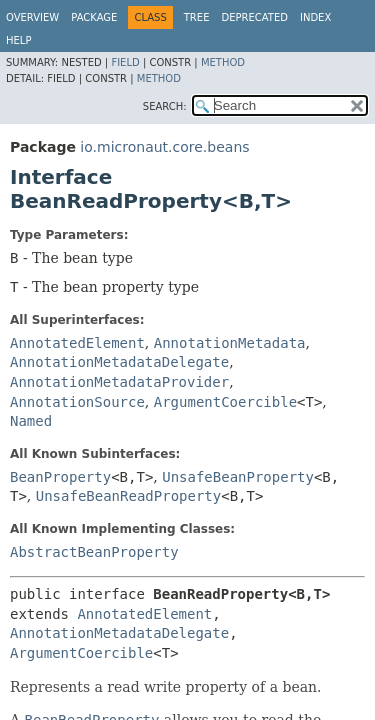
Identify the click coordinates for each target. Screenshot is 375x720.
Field (125, 62)
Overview (32, 17)
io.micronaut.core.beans (164, 147)
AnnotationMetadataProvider (119, 382)
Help (18, 40)
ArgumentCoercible (225, 402)
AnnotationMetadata (230, 343)
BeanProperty (60, 477)
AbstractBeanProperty (94, 552)
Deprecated (254, 17)
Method (223, 62)
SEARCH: (165, 106)
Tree (197, 17)
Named (31, 421)
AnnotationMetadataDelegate (119, 362)
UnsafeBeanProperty (238, 477)
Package (94, 17)
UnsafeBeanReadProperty (128, 496)
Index (315, 17)
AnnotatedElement (77, 343)
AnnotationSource (77, 402)
